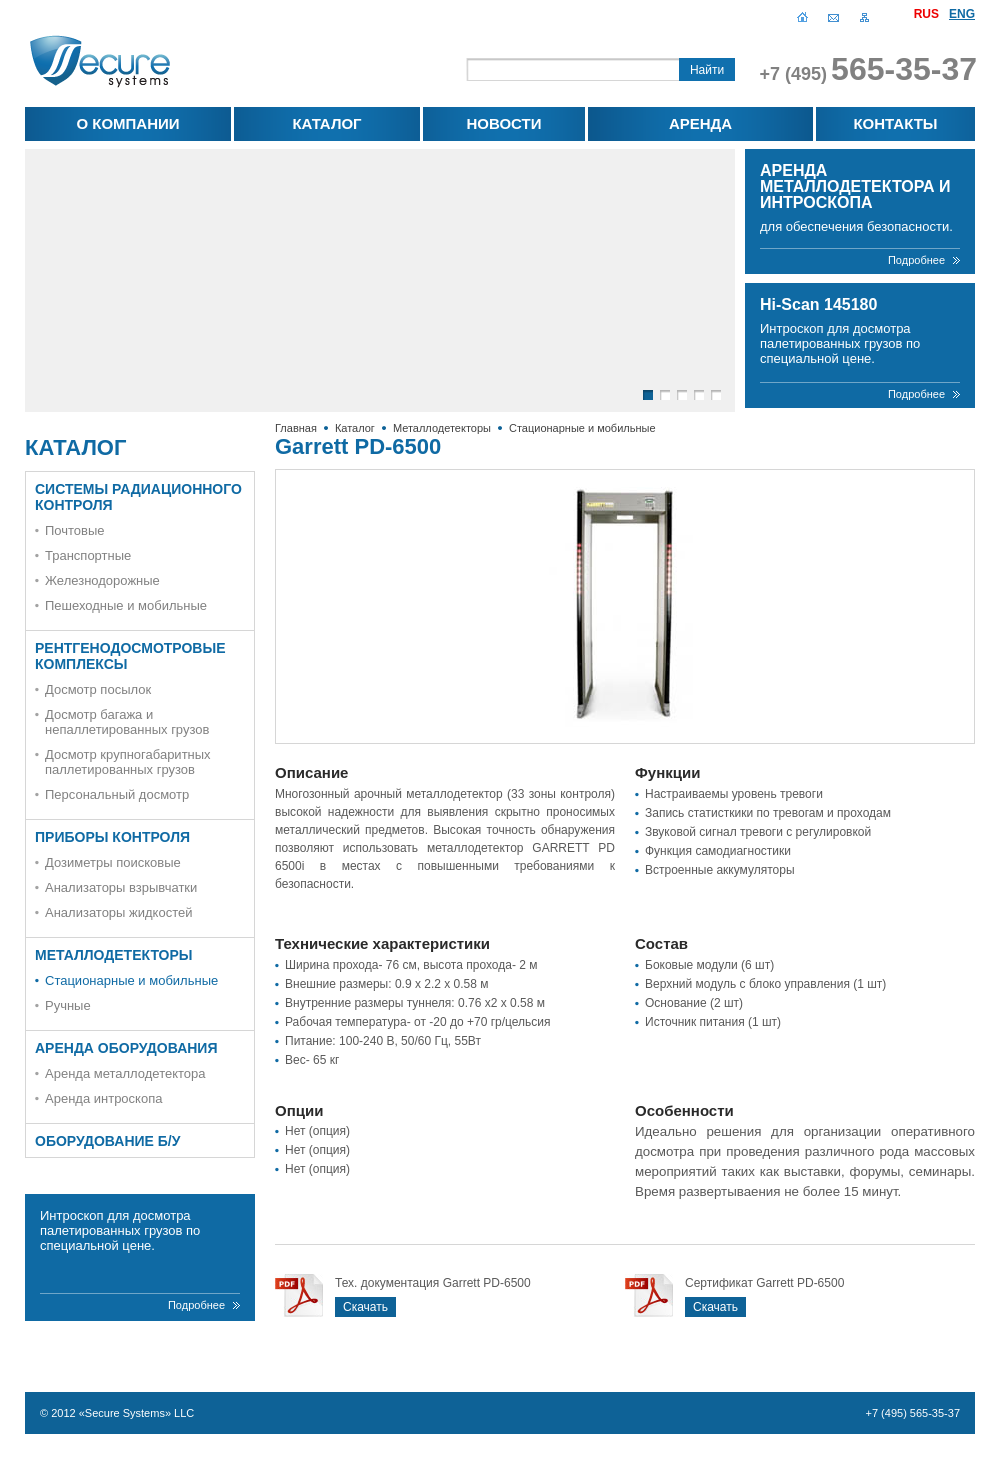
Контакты (895, 123)
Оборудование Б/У (107, 1141)
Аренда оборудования (126, 1048)
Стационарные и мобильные (582, 428)
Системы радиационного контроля (138, 497)
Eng (962, 14)
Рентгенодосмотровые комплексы (130, 656)
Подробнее (916, 260)
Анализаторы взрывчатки (121, 887)
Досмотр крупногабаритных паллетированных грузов (128, 762)
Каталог (326, 123)
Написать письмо (833, 16)
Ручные (68, 1005)
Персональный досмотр (117, 794)
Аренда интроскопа (103, 1098)
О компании (127, 123)
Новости (503, 123)
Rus (926, 14)
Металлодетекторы (442, 428)
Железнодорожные (102, 580)
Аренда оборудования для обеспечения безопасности (700, 128)
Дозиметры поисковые (113, 862)
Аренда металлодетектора (125, 1073)
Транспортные (88, 555)
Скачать (365, 1307)
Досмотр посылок (98, 689)
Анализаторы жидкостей (118, 912)
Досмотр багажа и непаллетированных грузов (127, 722)
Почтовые (75, 530)
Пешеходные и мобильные (126, 605)
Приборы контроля (112, 837)
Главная (802, 16)
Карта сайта (864, 16)
